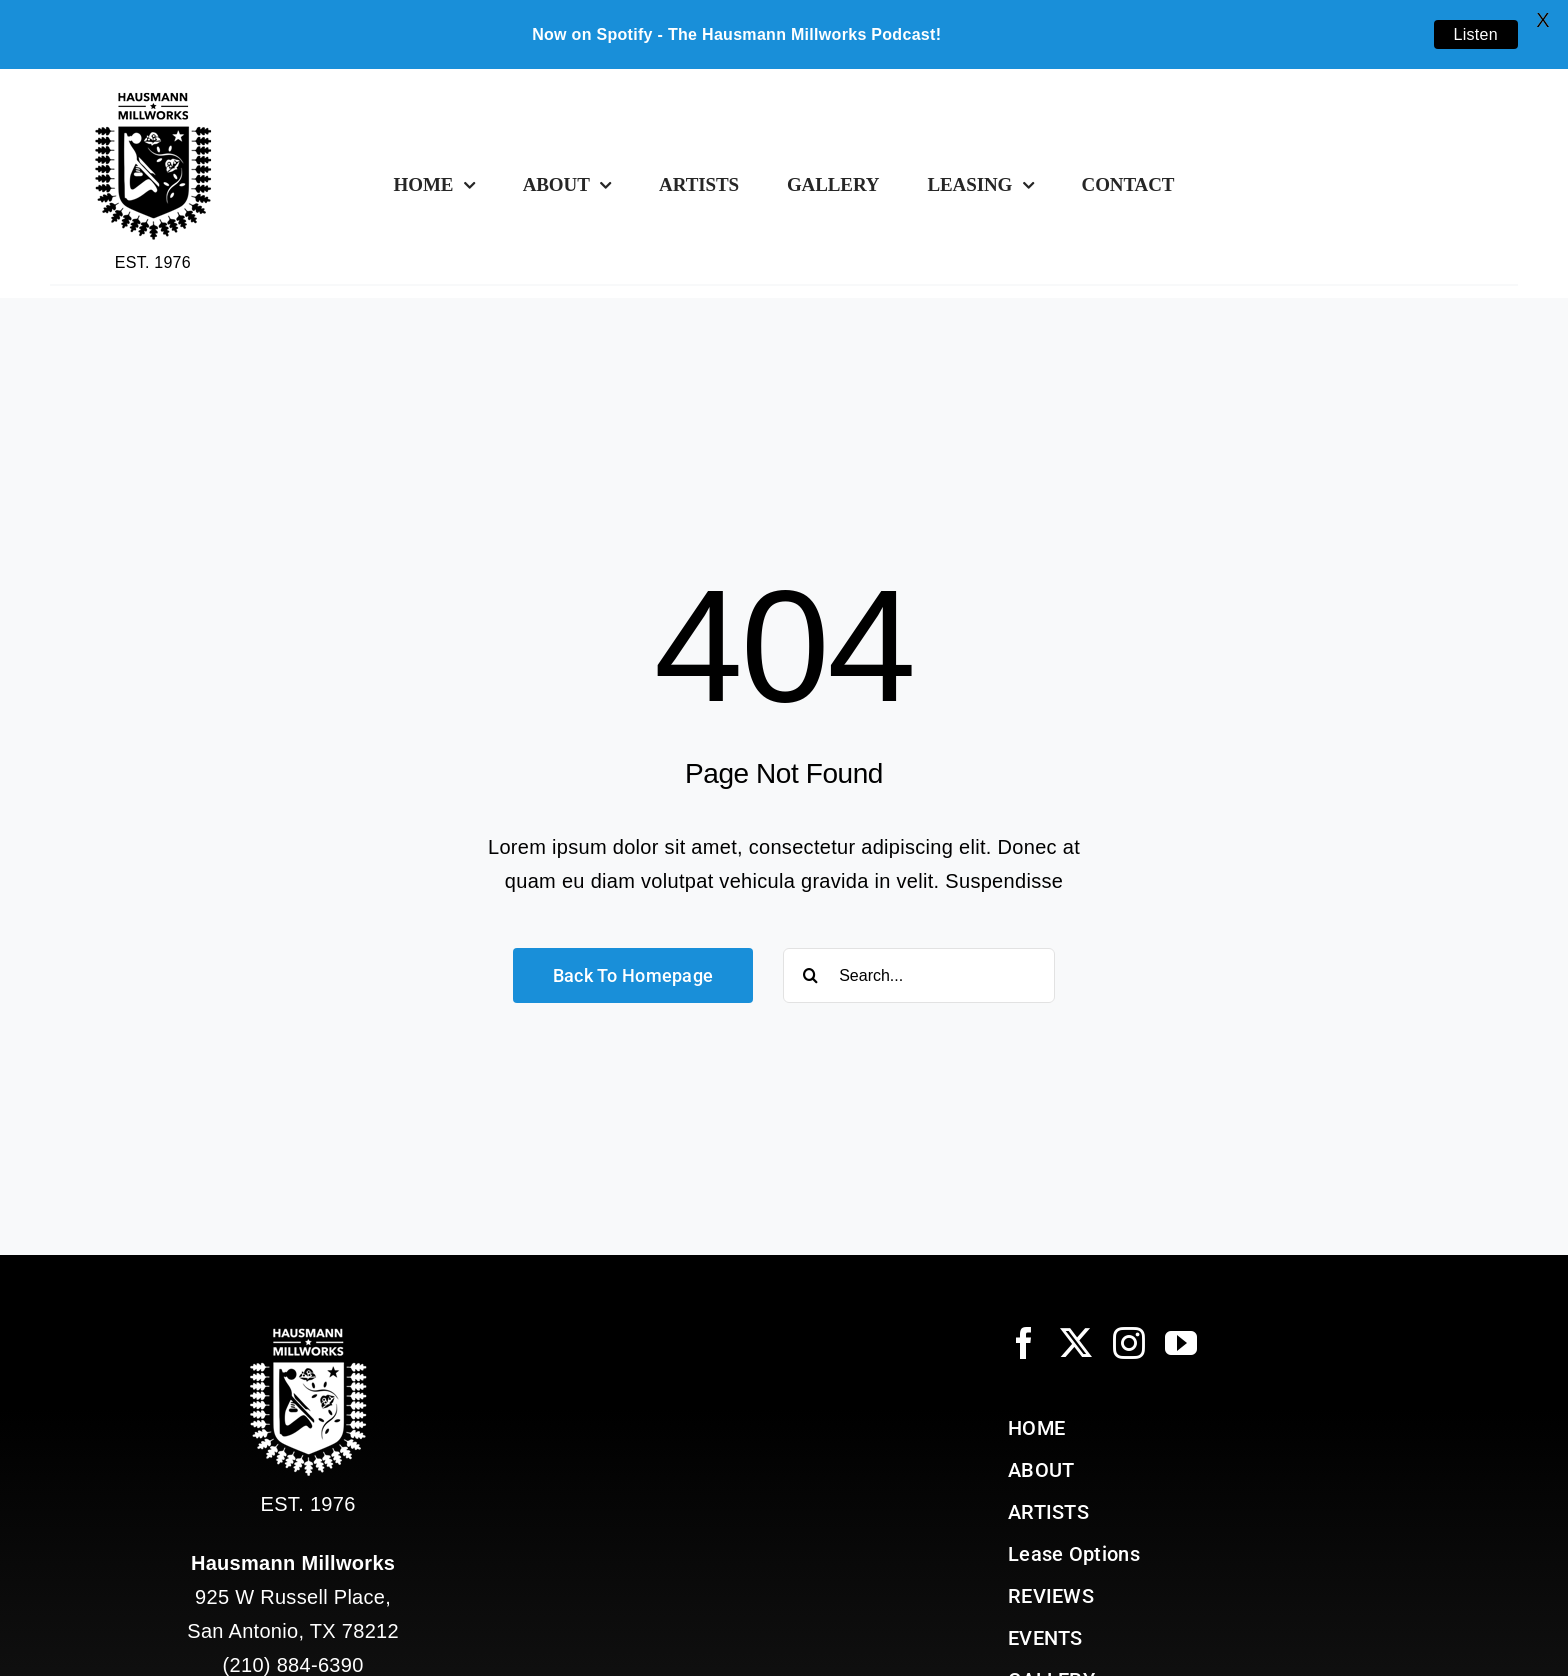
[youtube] (1181, 1343)
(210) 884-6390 (293, 1665)
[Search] (810, 975)
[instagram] (1129, 1343)
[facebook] (1024, 1343)
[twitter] (1076, 1343)
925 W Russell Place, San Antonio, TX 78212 (293, 1597)
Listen (1476, 34)
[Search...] (919, 975)
